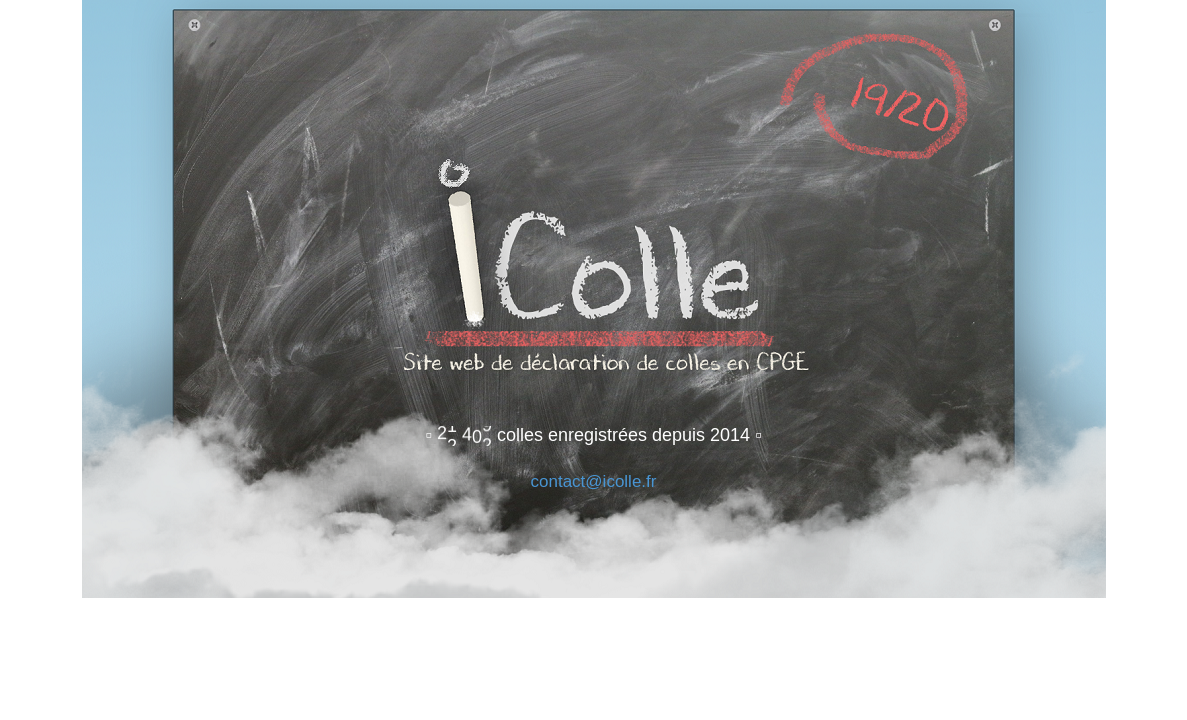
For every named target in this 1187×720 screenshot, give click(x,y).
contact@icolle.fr (594, 481)
